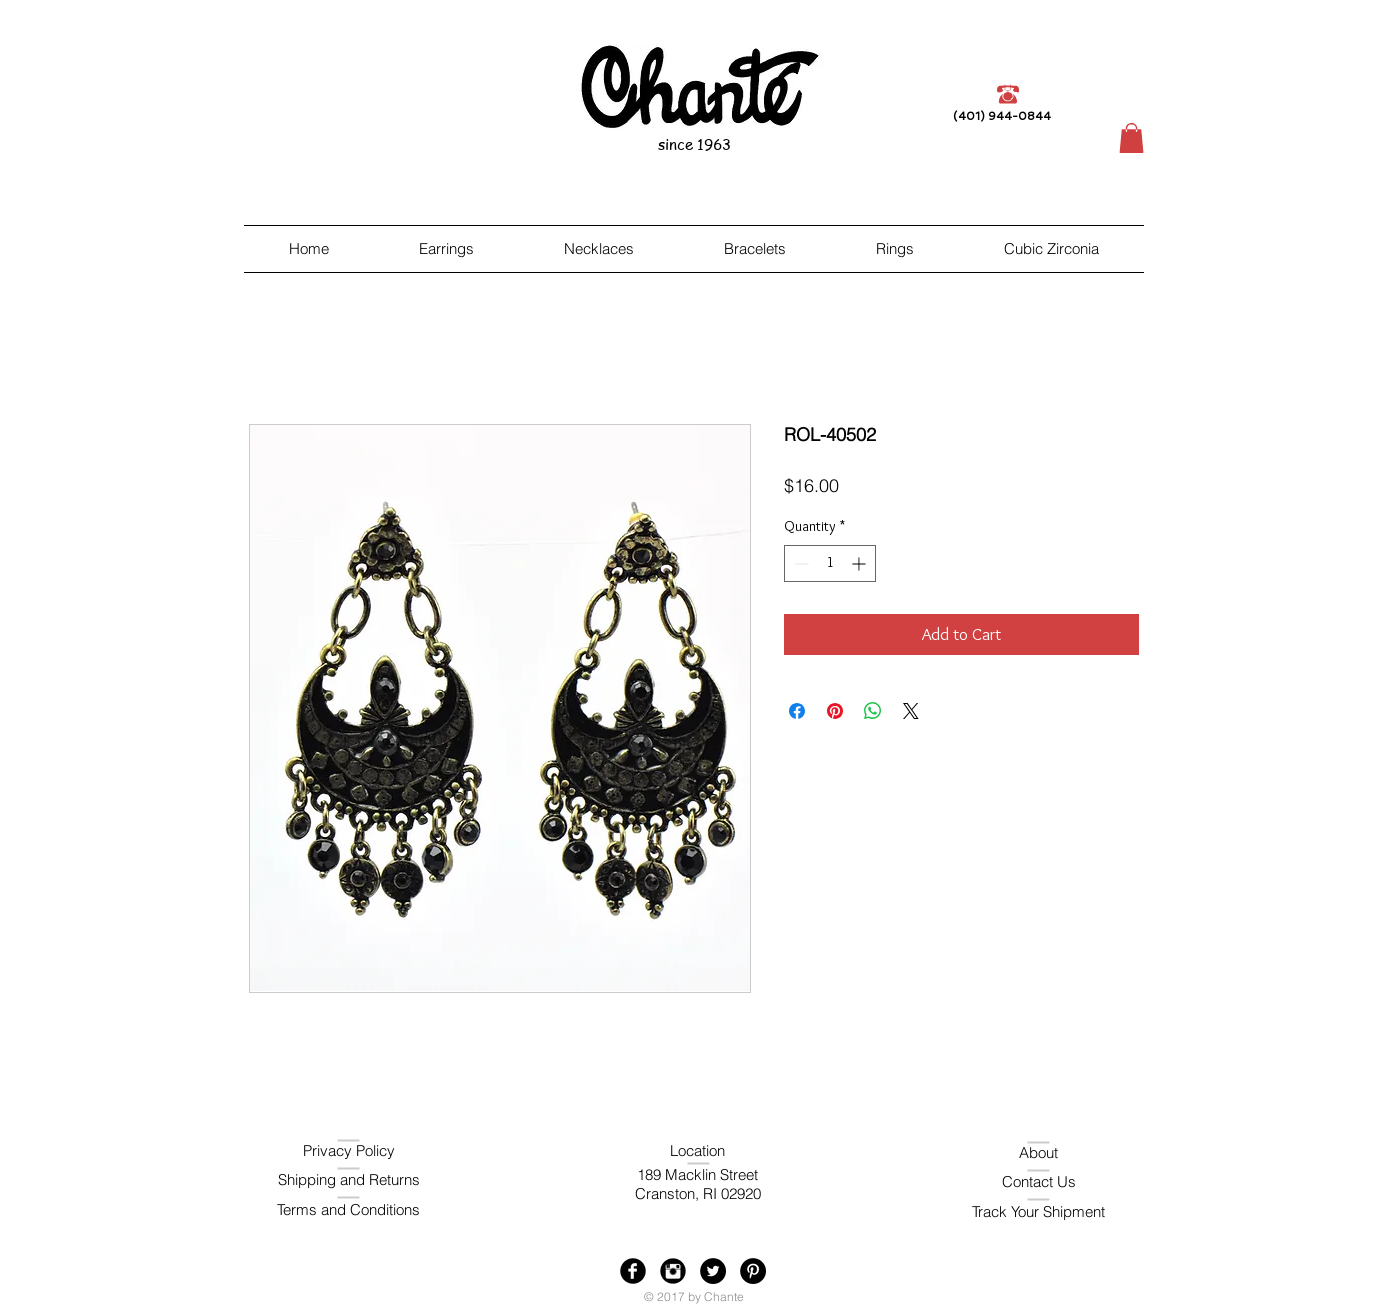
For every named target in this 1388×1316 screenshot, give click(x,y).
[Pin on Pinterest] (835, 711)
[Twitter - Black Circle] (713, 1271)
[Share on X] (911, 711)
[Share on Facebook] (797, 711)
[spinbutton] (830, 563)
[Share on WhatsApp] (873, 711)
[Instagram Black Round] (673, 1271)
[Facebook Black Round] (633, 1271)
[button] (1131, 138)
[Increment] (860, 563)
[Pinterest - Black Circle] (753, 1271)
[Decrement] (799, 563)
